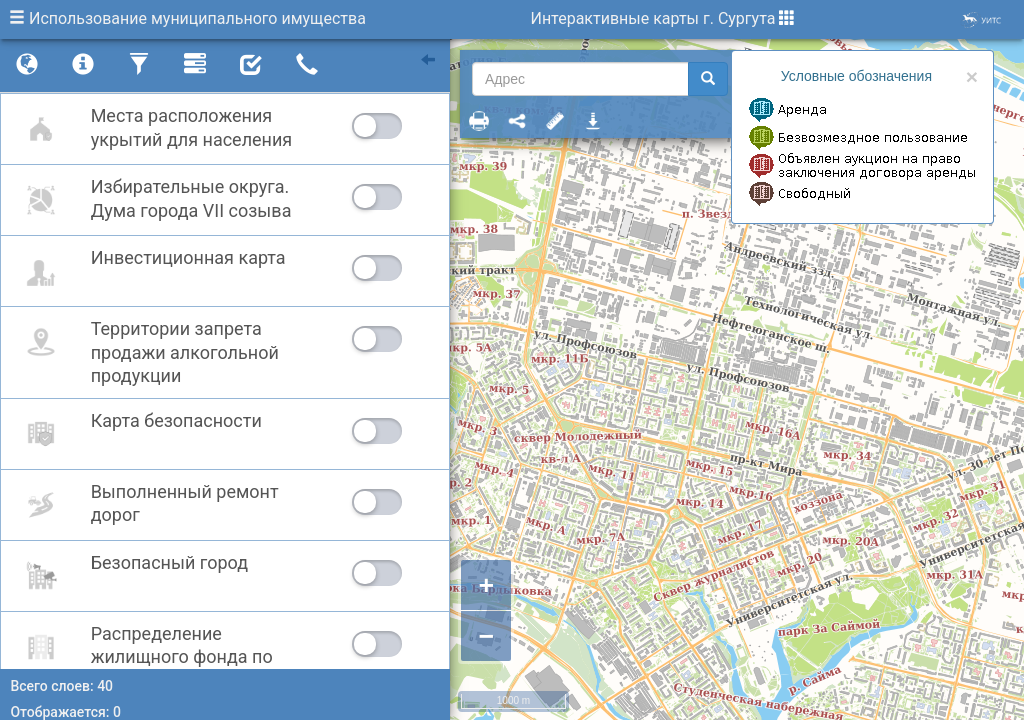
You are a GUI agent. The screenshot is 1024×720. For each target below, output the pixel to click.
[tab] (27, 66)
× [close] (972, 76)
